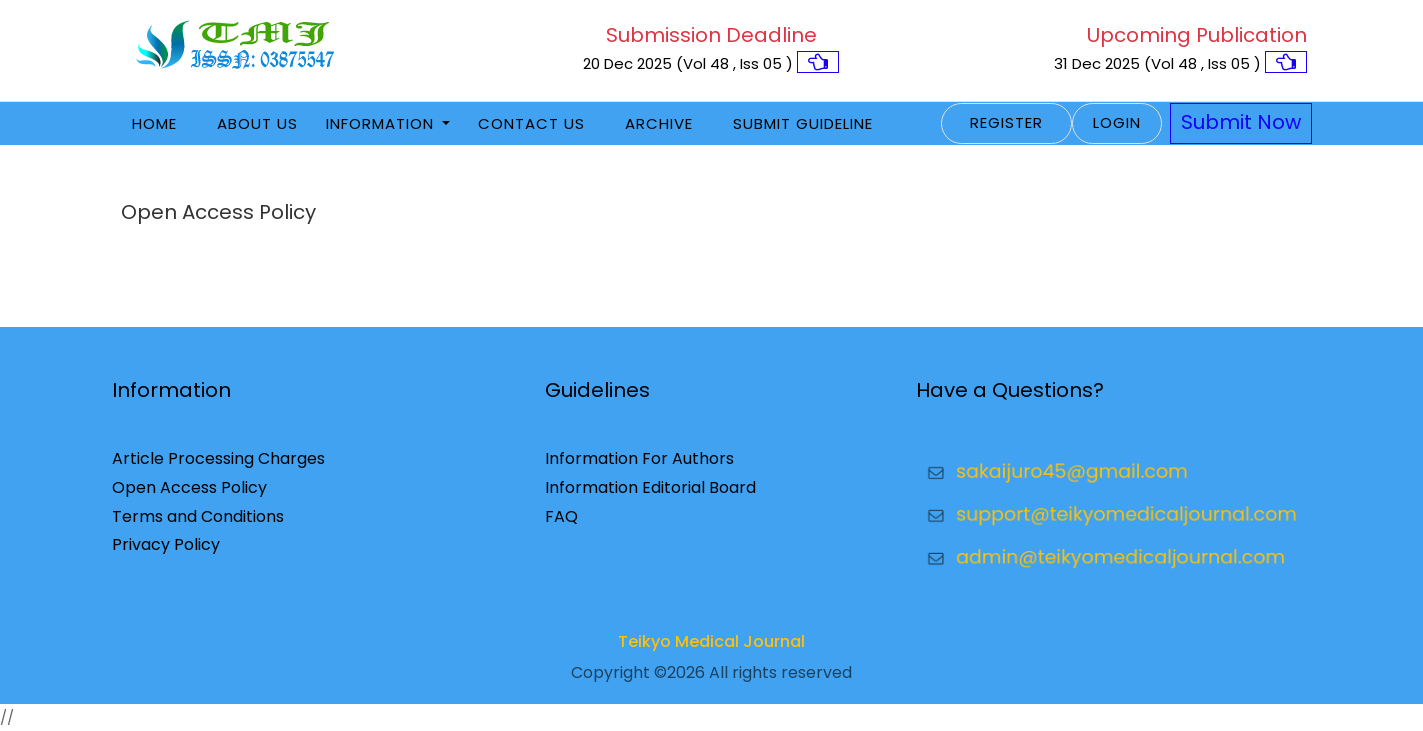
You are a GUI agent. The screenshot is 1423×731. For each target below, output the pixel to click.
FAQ (561, 516)
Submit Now (1241, 122)
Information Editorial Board (650, 487)
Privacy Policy (166, 544)
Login (1117, 122)
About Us (257, 123)
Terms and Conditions (198, 516)
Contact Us (531, 123)
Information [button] (382, 123)
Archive (659, 123)
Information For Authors (639, 458)
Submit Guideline (803, 123)
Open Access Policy (189, 487)
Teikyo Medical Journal (711, 641)
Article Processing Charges (218, 458)
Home (154, 123)
